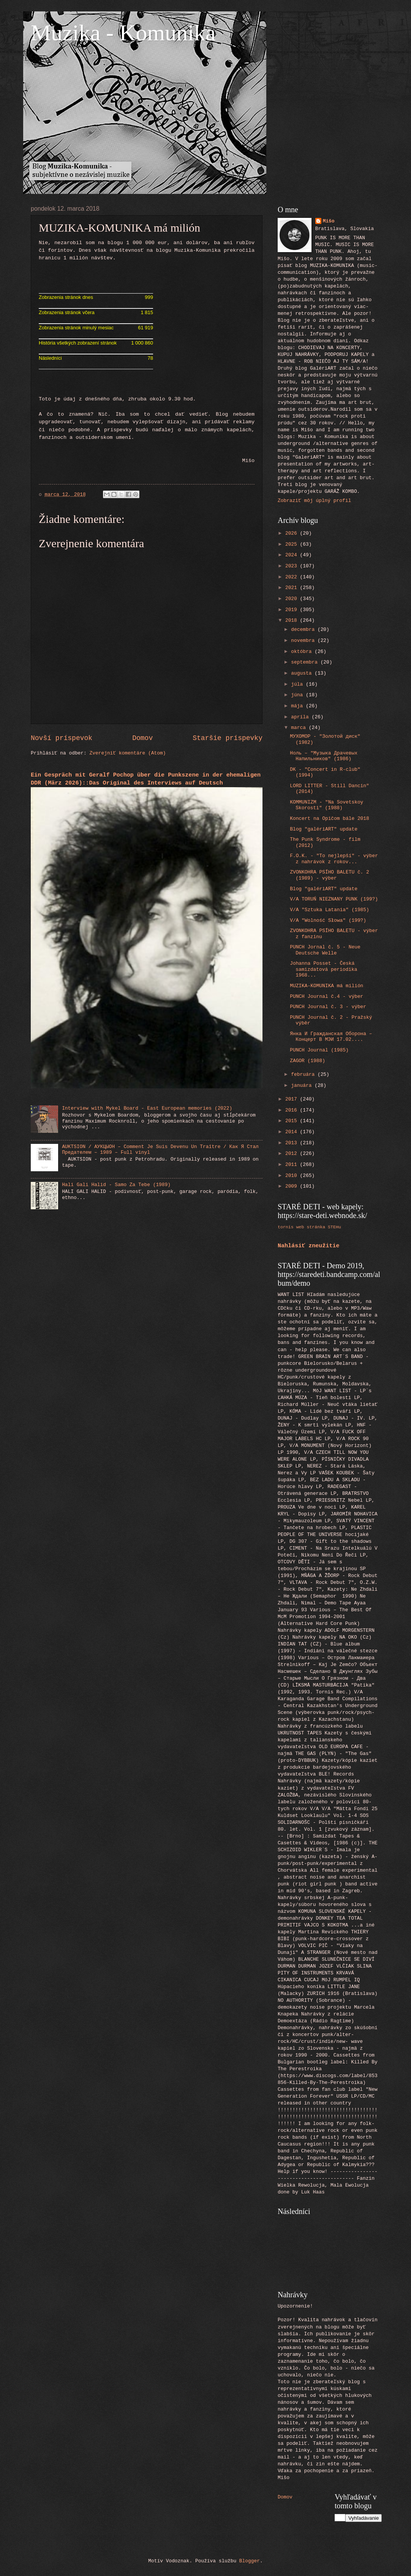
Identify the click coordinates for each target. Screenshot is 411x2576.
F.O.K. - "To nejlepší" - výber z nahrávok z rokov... (334, 858)
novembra (304, 640)
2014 (292, 1132)
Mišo (329, 221)
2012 (292, 1153)
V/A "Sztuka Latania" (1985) (329, 910)
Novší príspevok (61, 738)
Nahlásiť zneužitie (309, 1245)
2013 (292, 1143)
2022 (292, 577)
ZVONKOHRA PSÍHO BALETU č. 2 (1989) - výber (329, 875)
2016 (292, 1110)
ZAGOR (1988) (307, 1061)
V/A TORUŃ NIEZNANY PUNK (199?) (334, 899)
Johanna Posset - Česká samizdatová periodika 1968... (323, 969)
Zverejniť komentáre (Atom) (128, 753)
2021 (292, 588)
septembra (305, 662)
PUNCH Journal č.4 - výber (326, 996)
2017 (292, 1099)
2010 (292, 1175)
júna (298, 695)
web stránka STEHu (318, 1226)
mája (298, 706)
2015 (292, 1121)
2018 (292, 620)
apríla (301, 717)
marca (299, 728)
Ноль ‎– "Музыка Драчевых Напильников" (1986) (323, 756)
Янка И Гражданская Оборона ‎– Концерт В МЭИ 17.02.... (331, 1036)
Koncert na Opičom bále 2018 (329, 818)
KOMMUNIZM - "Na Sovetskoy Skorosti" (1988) (326, 805)
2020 (292, 599)
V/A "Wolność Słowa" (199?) (328, 920)
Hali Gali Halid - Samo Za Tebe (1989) (116, 1185)
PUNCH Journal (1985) (319, 1050)
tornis (286, 1226)
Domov (142, 738)
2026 (292, 533)
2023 (292, 566)
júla (298, 684)
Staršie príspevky (227, 738)
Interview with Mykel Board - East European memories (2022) (147, 1108)
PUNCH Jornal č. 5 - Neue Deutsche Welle (325, 950)
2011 (292, 1164)
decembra (304, 629)
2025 (292, 544)
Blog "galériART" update (323, 829)
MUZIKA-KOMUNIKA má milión (326, 986)
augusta (303, 673)
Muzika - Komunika (123, 32)
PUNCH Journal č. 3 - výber (328, 1007)
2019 (292, 610)
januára (303, 1085)
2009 (292, 1186)
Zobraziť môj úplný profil (314, 500)
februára (304, 1074)
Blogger (249, 2561)
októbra (303, 651)
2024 (292, 555)
